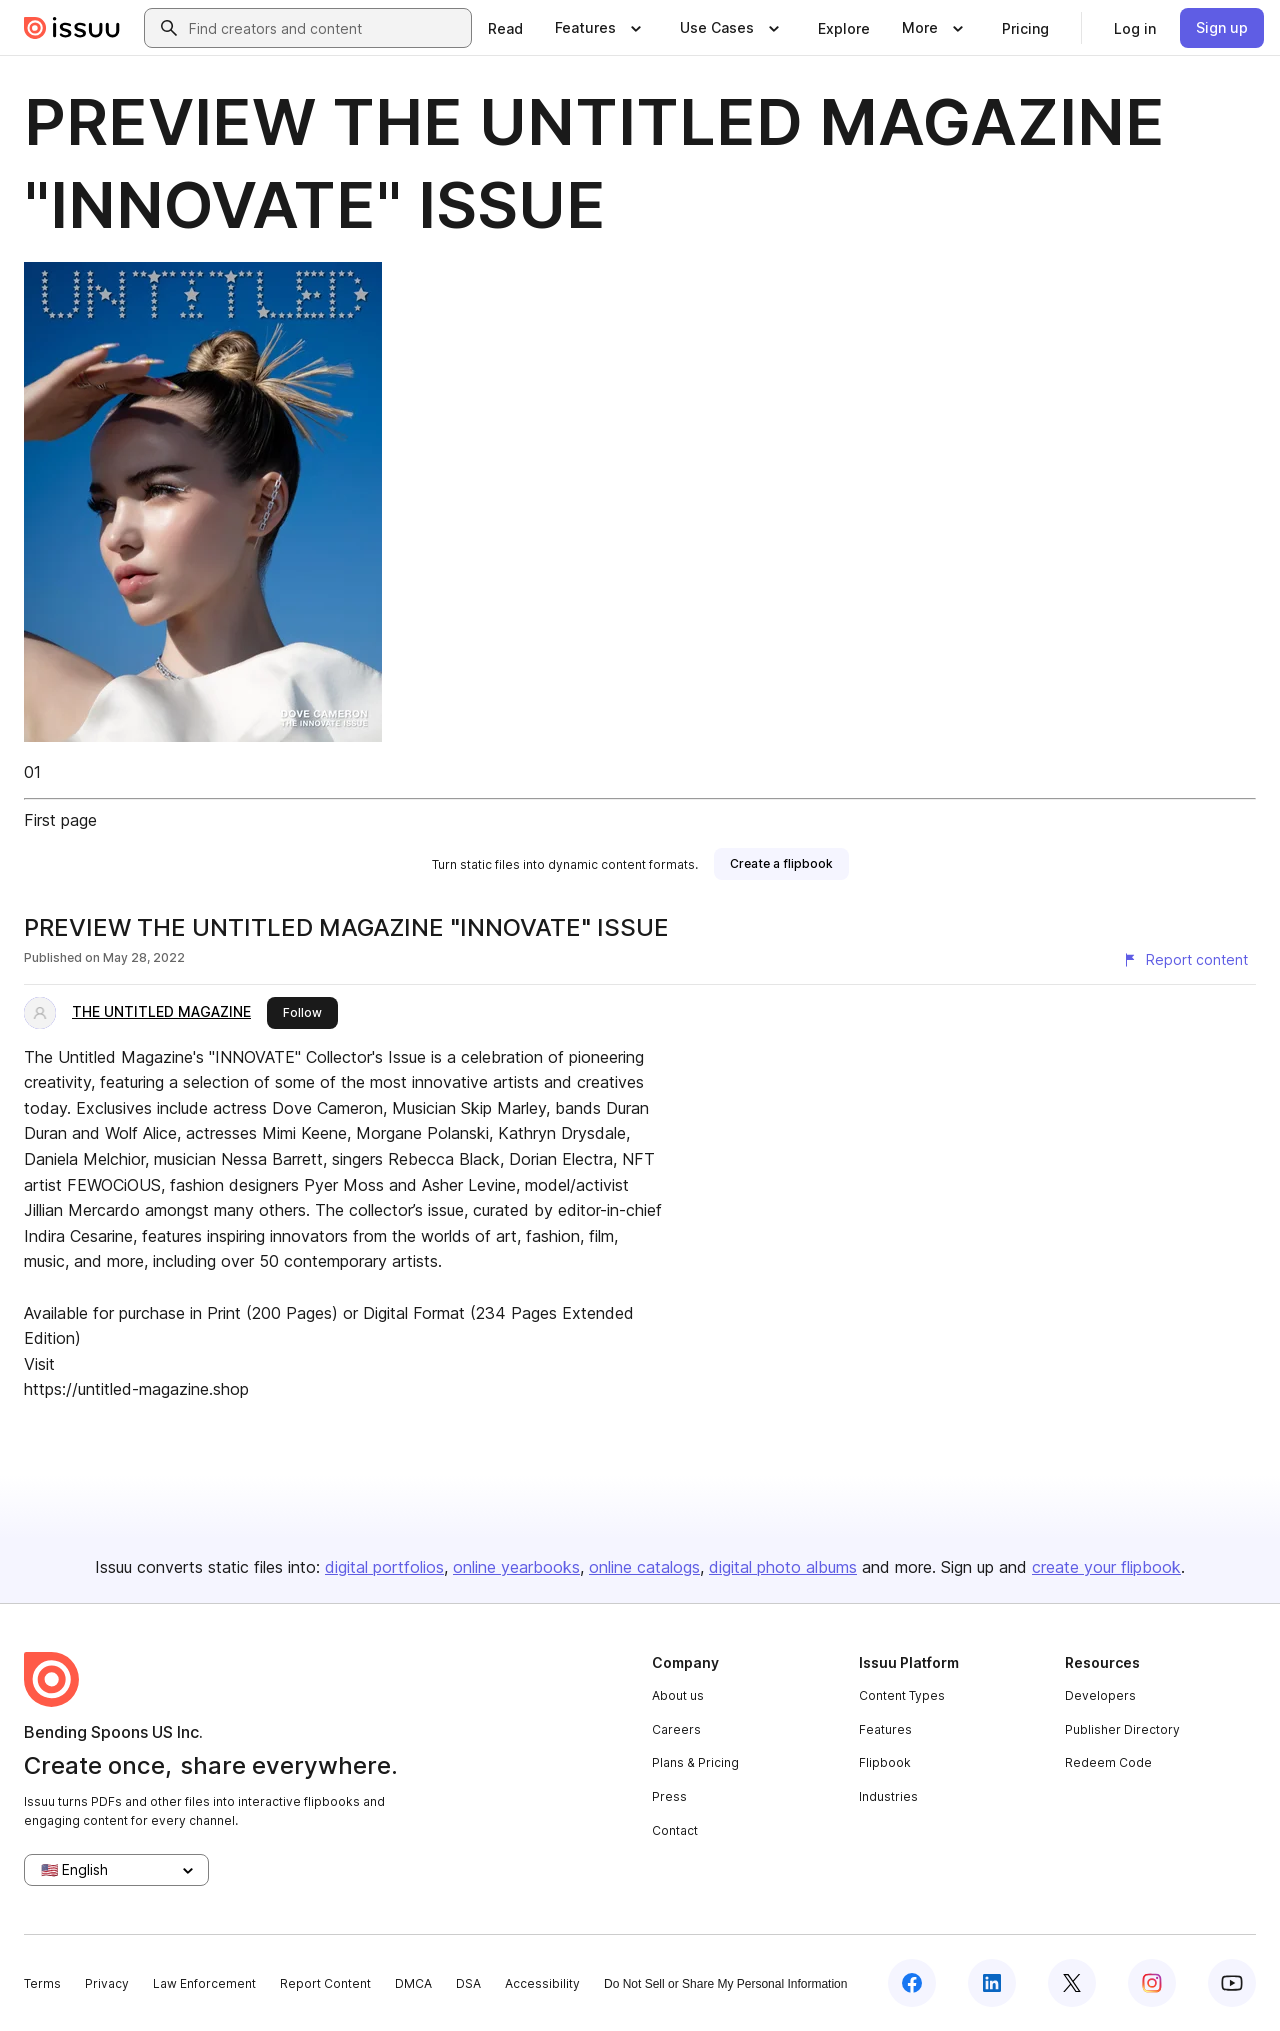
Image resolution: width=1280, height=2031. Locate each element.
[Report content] (1185, 960)
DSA (468, 1983)
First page (60, 820)
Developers (1100, 1695)
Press (669, 1796)
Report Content (325, 1983)
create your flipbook (1106, 1567)
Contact (675, 1830)
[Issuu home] (72, 28)
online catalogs (644, 1567)
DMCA (413, 1983)
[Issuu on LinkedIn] (992, 1983)
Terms (42, 1983)
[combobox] (326, 28)
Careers (676, 1729)
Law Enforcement (204, 1983)
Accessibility (542, 1983)
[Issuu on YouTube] (1232, 1983)
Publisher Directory (1122, 1729)
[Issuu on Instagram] (1152, 1983)
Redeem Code (1108, 1762)
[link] (505, 28)
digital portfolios (384, 1567)
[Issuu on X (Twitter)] (1072, 1983)
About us (678, 1695)
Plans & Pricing (695, 1762)
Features (885, 1729)
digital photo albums (783, 1567)
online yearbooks (516, 1567)
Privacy (107, 1983)
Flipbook (885, 1762)
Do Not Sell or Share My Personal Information (725, 1984)
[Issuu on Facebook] (912, 1983)
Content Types (902, 1695)
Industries (888, 1796)
